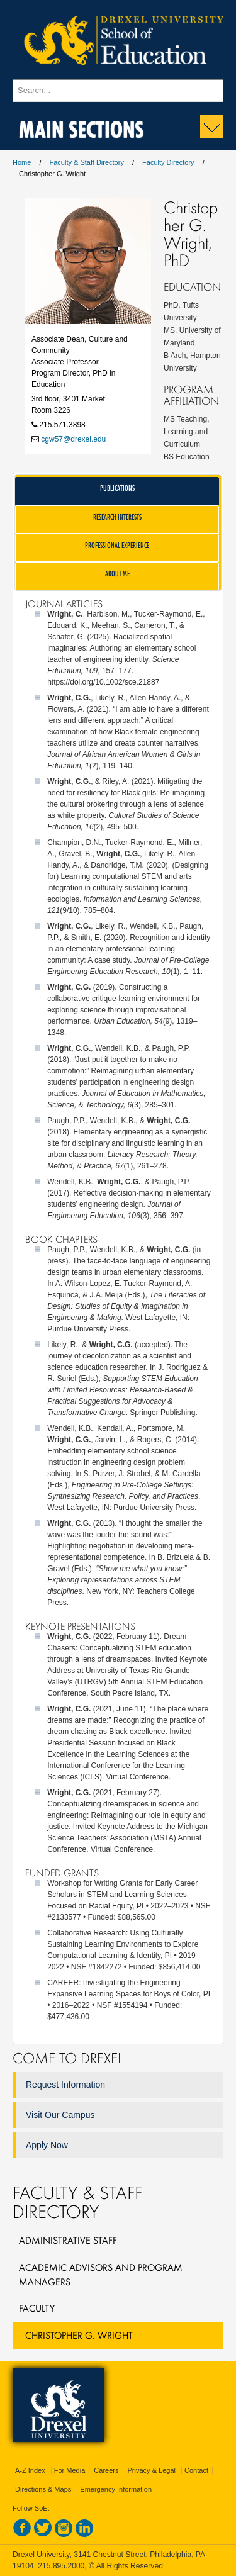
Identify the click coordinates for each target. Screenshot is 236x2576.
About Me (117, 573)
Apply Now (47, 2145)
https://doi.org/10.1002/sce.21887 (103, 682)
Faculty (37, 2308)
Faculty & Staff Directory (87, 162)
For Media (70, 2470)
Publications (117, 488)
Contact (196, 2470)
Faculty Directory (168, 162)
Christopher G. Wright (79, 2335)
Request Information (65, 2085)
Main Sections (81, 127)
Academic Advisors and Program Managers (101, 2274)
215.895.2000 (61, 2566)
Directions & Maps (43, 2489)
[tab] (117, 491)
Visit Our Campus (60, 2115)
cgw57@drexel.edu (73, 439)
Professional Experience (117, 545)
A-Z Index (30, 2470)
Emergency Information (116, 2489)
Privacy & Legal (152, 2470)
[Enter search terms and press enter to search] (118, 90)
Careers (106, 2470)
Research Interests (117, 517)
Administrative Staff (68, 2240)
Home (22, 162)
